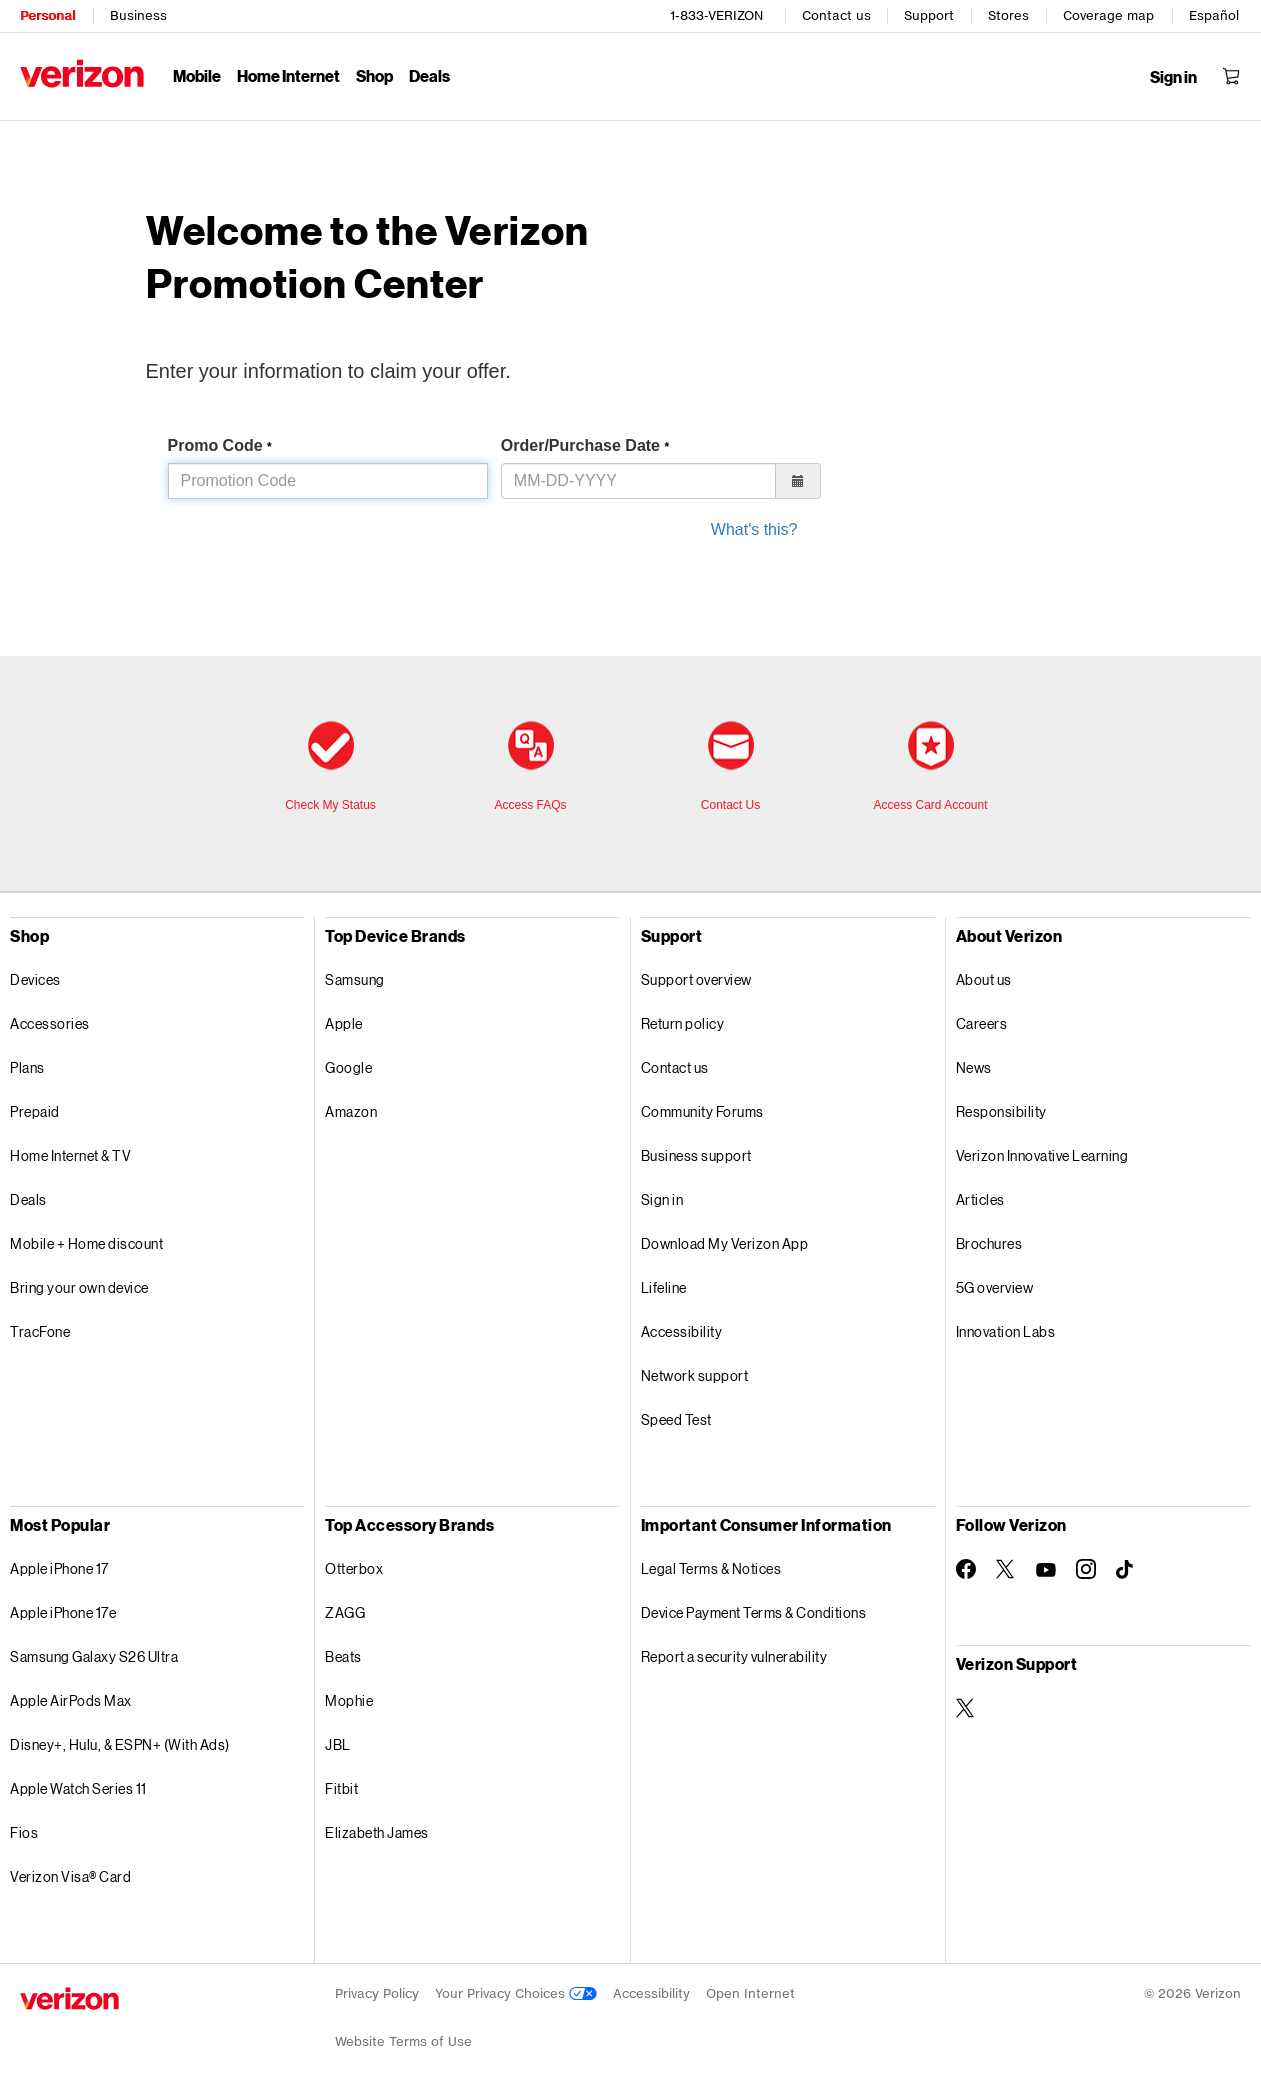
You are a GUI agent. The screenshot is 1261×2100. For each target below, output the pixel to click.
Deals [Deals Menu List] (429, 75)
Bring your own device (79, 1287)
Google (348, 1067)
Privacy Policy (377, 1993)
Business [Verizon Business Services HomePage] (138, 15)
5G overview (995, 1287)
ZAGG (345, 1612)
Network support (695, 1375)
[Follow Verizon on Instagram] (1086, 1569)
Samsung (355, 979)
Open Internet (750, 1993)
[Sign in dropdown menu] (1173, 77)
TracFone (40, 1331)
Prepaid (35, 1111)
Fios (24, 1832)
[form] (653, 538)
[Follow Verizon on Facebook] (966, 1569)
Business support (696, 1155)
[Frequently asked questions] (531, 768)
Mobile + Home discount (86, 1243)
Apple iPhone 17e (63, 1612)
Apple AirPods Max (71, 1700)
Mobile (197, 75)
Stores (1008, 15)
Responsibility (1001, 1111)
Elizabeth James (377, 1832)
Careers (982, 1023)
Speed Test (676, 1419)
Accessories (50, 1023)
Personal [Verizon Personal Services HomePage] (47, 15)
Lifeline (664, 1287)
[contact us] (731, 768)
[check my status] (331, 768)
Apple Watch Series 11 (78, 1788)
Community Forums (702, 1111)
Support (929, 15)
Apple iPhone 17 (59, 1568)
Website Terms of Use (403, 2041)
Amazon (351, 1111)
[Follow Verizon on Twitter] (1006, 1569)
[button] (798, 481)
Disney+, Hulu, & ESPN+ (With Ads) (120, 1744)
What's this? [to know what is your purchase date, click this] (754, 529)
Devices (35, 979)
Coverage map (1108, 15)
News (974, 1067)
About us (984, 979)
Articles (980, 1199)
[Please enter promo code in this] (328, 481)
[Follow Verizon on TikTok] (1126, 1570)
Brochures (989, 1243)
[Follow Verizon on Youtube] (1046, 1570)
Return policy (683, 1023)
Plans (27, 1067)
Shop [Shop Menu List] (374, 75)
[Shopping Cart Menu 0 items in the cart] (1231, 76)
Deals (28, 1199)
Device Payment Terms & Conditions (754, 1612)
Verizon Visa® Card (70, 1876)
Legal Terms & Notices (711, 1568)
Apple (344, 1023)
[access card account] (931, 768)
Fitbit (341, 1788)
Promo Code (220, 445)
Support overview (696, 979)
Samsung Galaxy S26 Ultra (94, 1656)
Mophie (349, 1700)
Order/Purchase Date (585, 445)
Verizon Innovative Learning (1042, 1155)
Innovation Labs (1006, 1331)
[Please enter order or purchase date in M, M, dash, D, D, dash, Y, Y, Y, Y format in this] (638, 481)
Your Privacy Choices (516, 1993)
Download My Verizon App (725, 1243)
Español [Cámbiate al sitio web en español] (1214, 15)
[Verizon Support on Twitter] (966, 1708)
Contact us (836, 15)
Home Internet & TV (70, 1155)
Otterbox (354, 1568)
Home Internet (288, 75)
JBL (338, 1744)
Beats (343, 1656)
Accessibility (682, 1331)
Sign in (662, 1199)
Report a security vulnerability (734, 1656)
